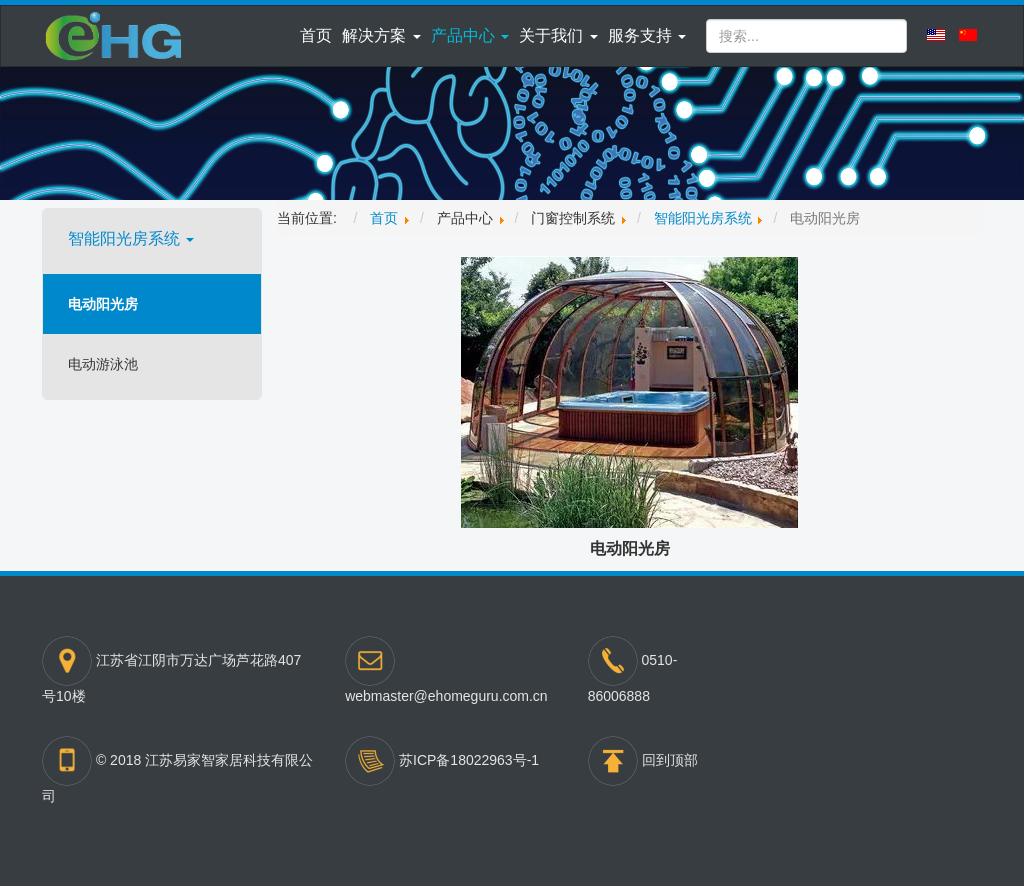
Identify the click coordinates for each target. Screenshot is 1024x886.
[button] (381, 36)
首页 (316, 35)
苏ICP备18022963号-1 (469, 760)
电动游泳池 (103, 364)
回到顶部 (670, 760)
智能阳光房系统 (131, 238)
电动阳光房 (103, 304)
